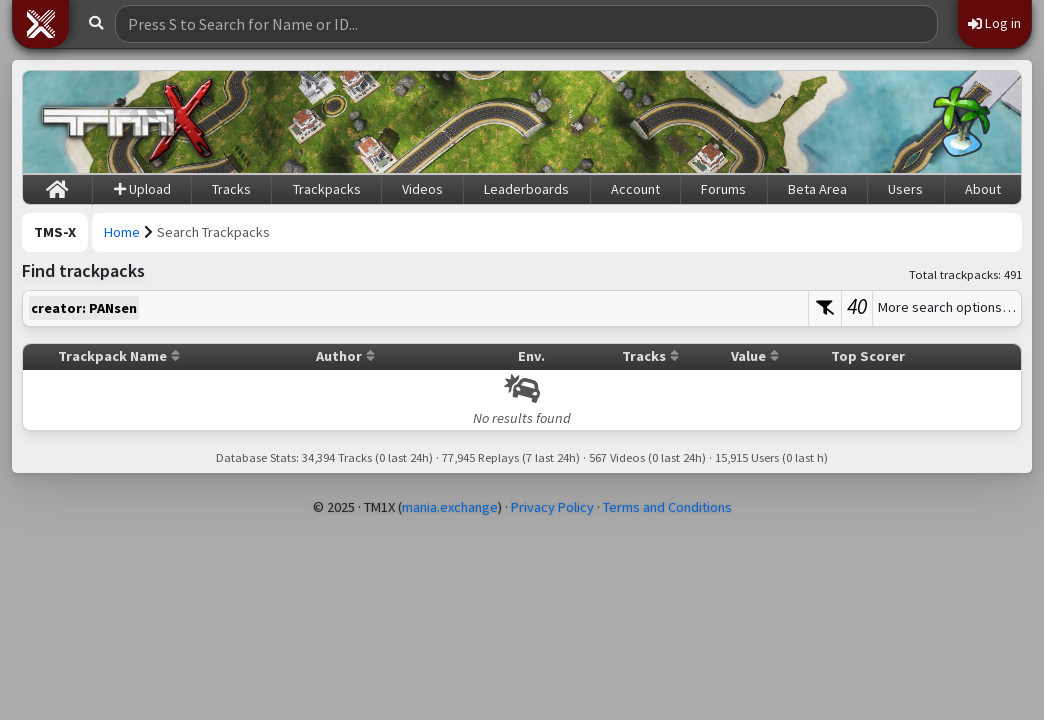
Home (122, 232)
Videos (422, 189)
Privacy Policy (552, 507)
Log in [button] (994, 23)
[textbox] (415, 308)
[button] (41, 24)
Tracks (231, 189)
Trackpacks (327, 189)
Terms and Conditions (667, 507)
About (983, 189)
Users (905, 189)
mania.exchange (450, 507)
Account (635, 189)
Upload (142, 189)
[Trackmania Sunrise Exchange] (128, 122)
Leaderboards (526, 189)
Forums (723, 189)
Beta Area (817, 189)
